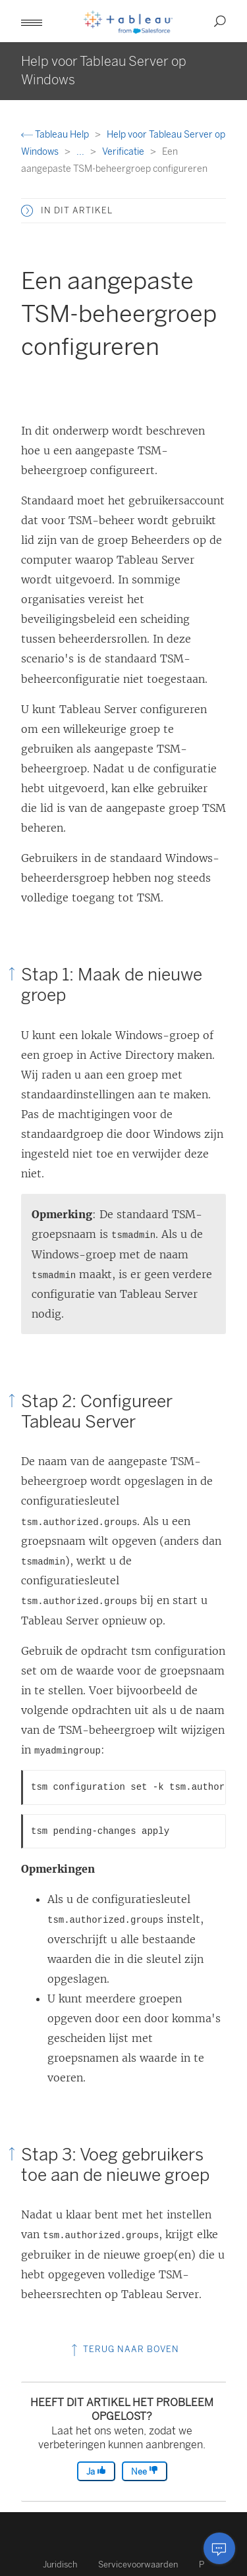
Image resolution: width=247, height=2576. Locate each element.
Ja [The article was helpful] (96, 2471)
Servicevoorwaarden (138, 2564)
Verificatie (124, 151)
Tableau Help (56, 134)
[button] (31, 21)
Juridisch (60, 2564)
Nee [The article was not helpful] (144, 2471)
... (81, 151)
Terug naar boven (124, 2349)
